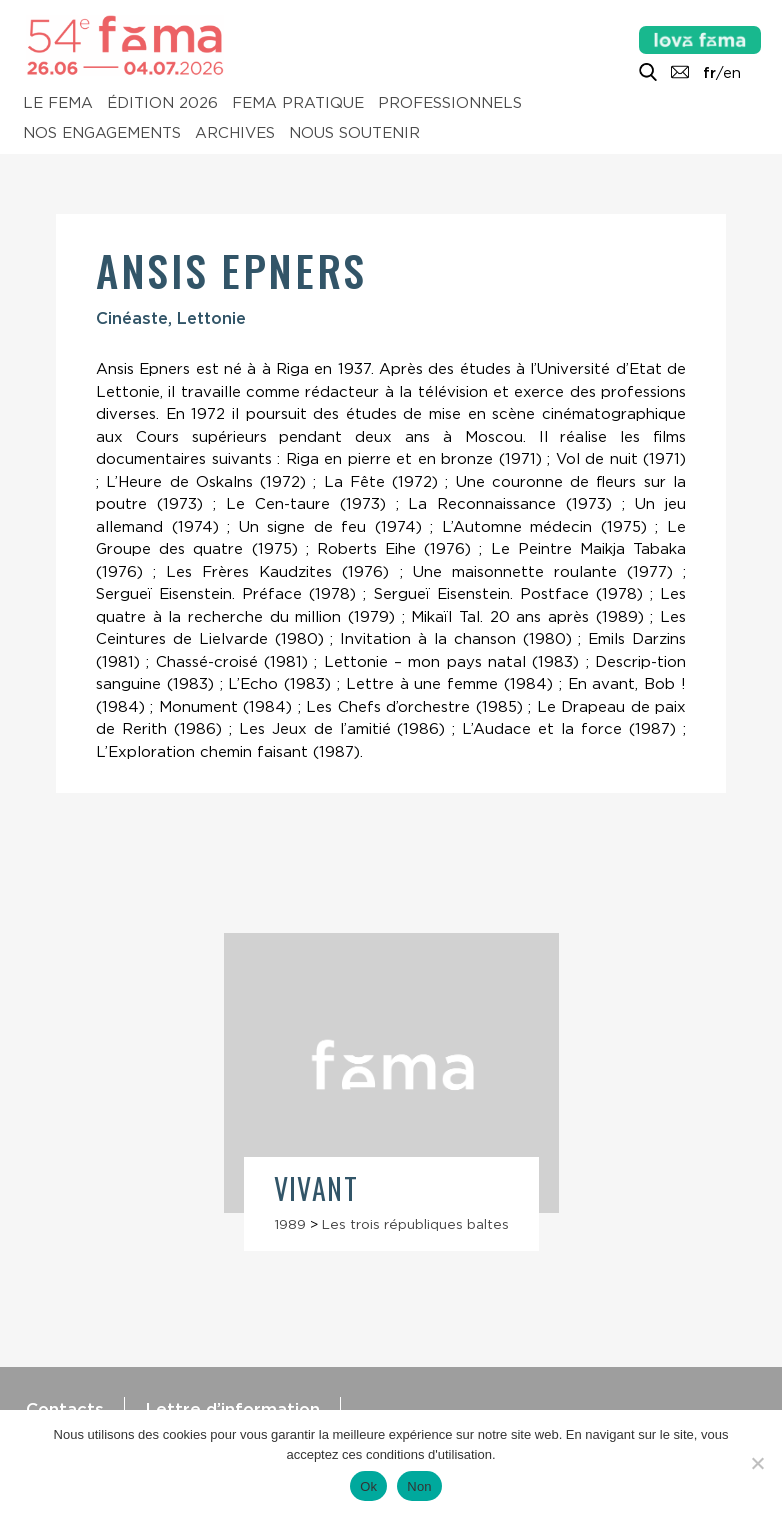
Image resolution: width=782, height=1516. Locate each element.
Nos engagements (102, 134)
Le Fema (58, 104)
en (732, 73)
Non (419, 1486)
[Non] (757, 1463)
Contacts (65, 1409)
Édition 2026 (162, 104)
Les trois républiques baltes (415, 1224)
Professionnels (450, 104)
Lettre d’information (232, 1409)
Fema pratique (298, 104)
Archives (235, 134)
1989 (290, 1224)
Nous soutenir (354, 134)
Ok (368, 1486)
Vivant (316, 1188)
